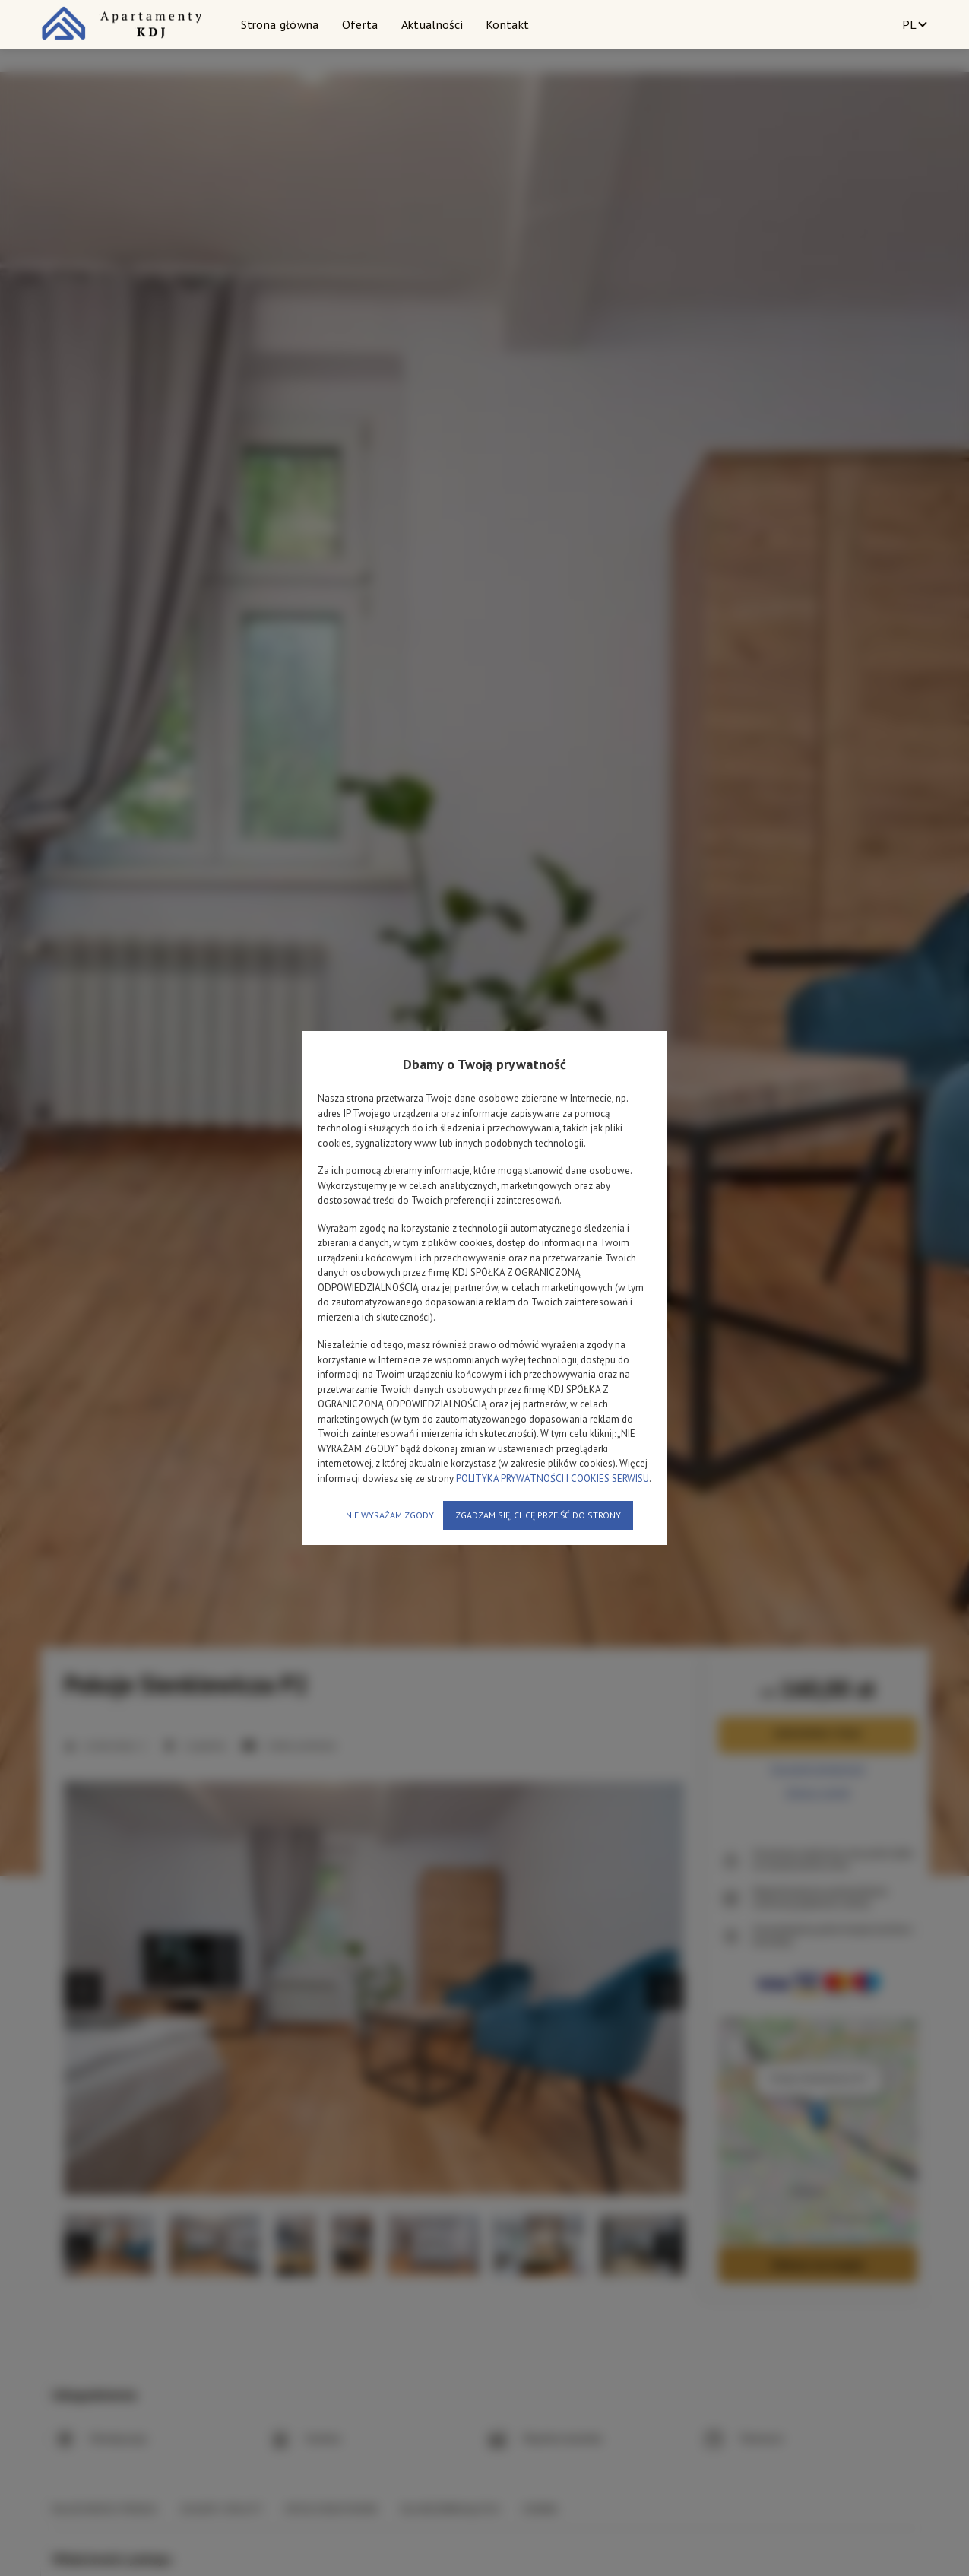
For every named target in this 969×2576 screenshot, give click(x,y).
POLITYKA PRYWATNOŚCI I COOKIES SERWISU (552, 1478)
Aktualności (432, 24)
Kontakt (507, 24)
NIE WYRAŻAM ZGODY (390, 1515)
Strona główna (280, 24)
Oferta (360, 24)
